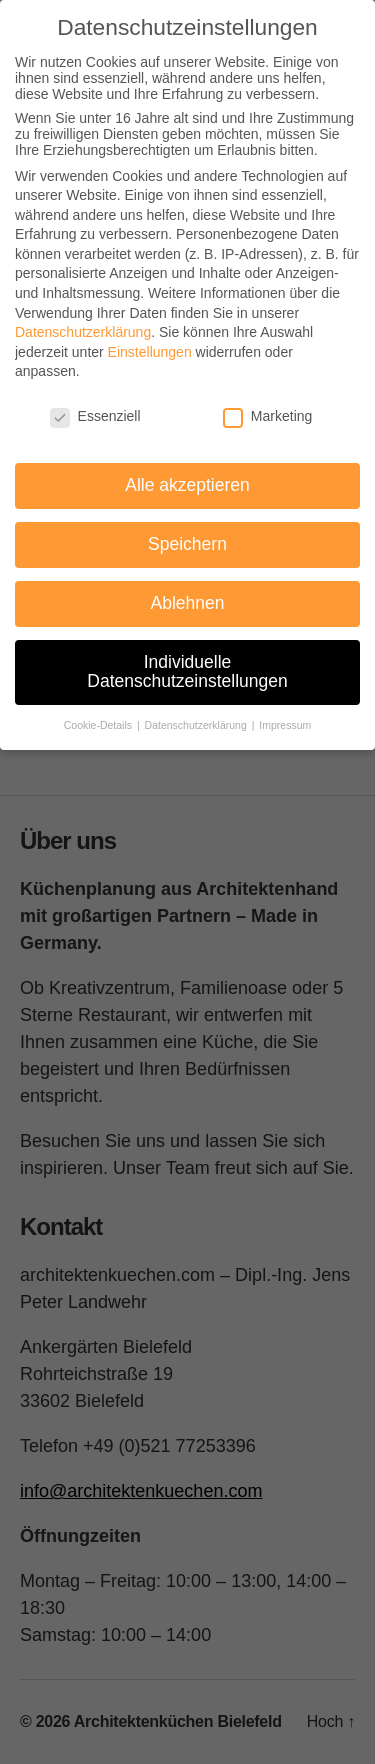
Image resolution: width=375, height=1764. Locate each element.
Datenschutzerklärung (83, 332)
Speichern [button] (187, 544)
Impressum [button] (285, 725)
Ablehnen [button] (188, 603)
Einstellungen (150, 352)
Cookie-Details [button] (99, 725)
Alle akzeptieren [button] (187, 485)
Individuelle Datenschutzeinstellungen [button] (187, 672)
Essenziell (95, 416)
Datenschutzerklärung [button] (197, 725)
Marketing (267, 416)
